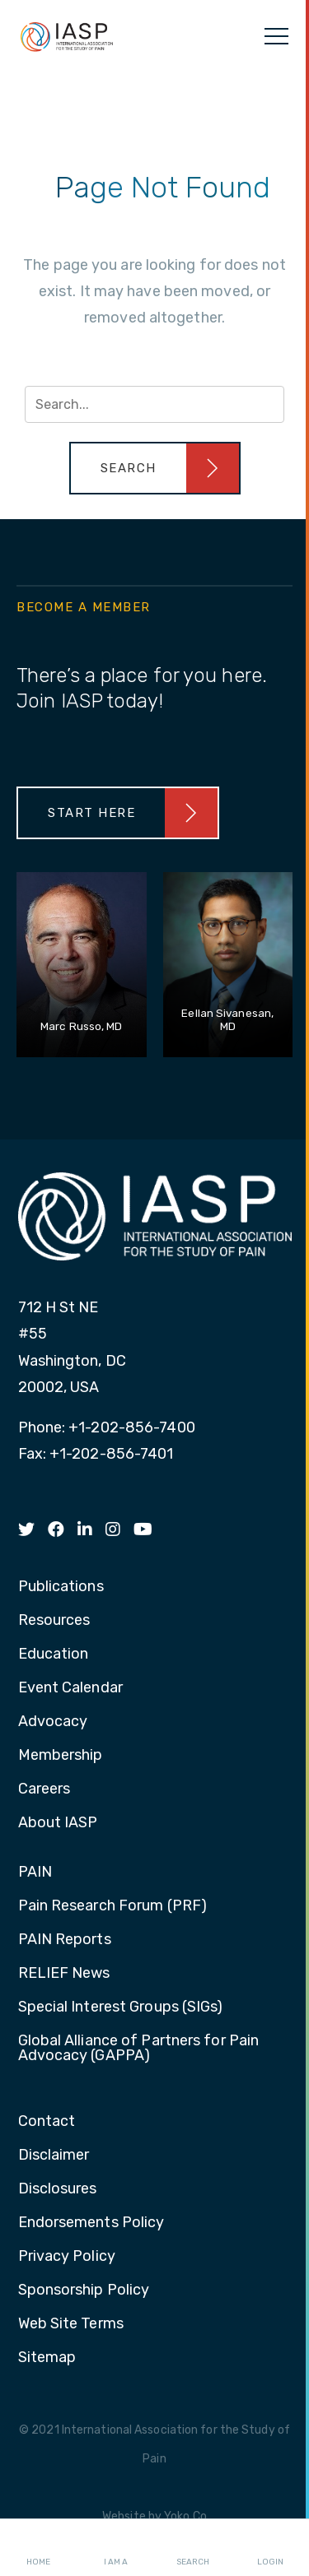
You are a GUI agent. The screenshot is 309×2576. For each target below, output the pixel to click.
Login (270, 2548)
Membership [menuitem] (60, 1756)
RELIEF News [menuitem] (64, 1974)
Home (38, 2548)
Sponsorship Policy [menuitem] (84, 2290)
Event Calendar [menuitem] (70, 1688)
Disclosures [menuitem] (57, 2189)
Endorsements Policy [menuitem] (91, 2223)
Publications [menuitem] (61, 1587)
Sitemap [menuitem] (47, 2358)
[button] (155, 468)
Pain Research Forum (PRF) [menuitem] (113, 1906)
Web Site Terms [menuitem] (71, 2324)
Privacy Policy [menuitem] (66, 2257)
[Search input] (154, 404)
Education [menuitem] (53, 1654)
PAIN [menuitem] (35, 1872)
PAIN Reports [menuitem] (64, 1940)
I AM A (116, 2548)
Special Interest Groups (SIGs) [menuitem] (120, 2007)
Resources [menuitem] (54, 1621)
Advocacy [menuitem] (53, 1722)
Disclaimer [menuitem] (54, 2155)
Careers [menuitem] (44, 1789)
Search (192, 2548)
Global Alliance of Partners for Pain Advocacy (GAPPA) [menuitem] (139, 2048)
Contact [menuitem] (47, 2122)
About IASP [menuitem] (58, 1823)
